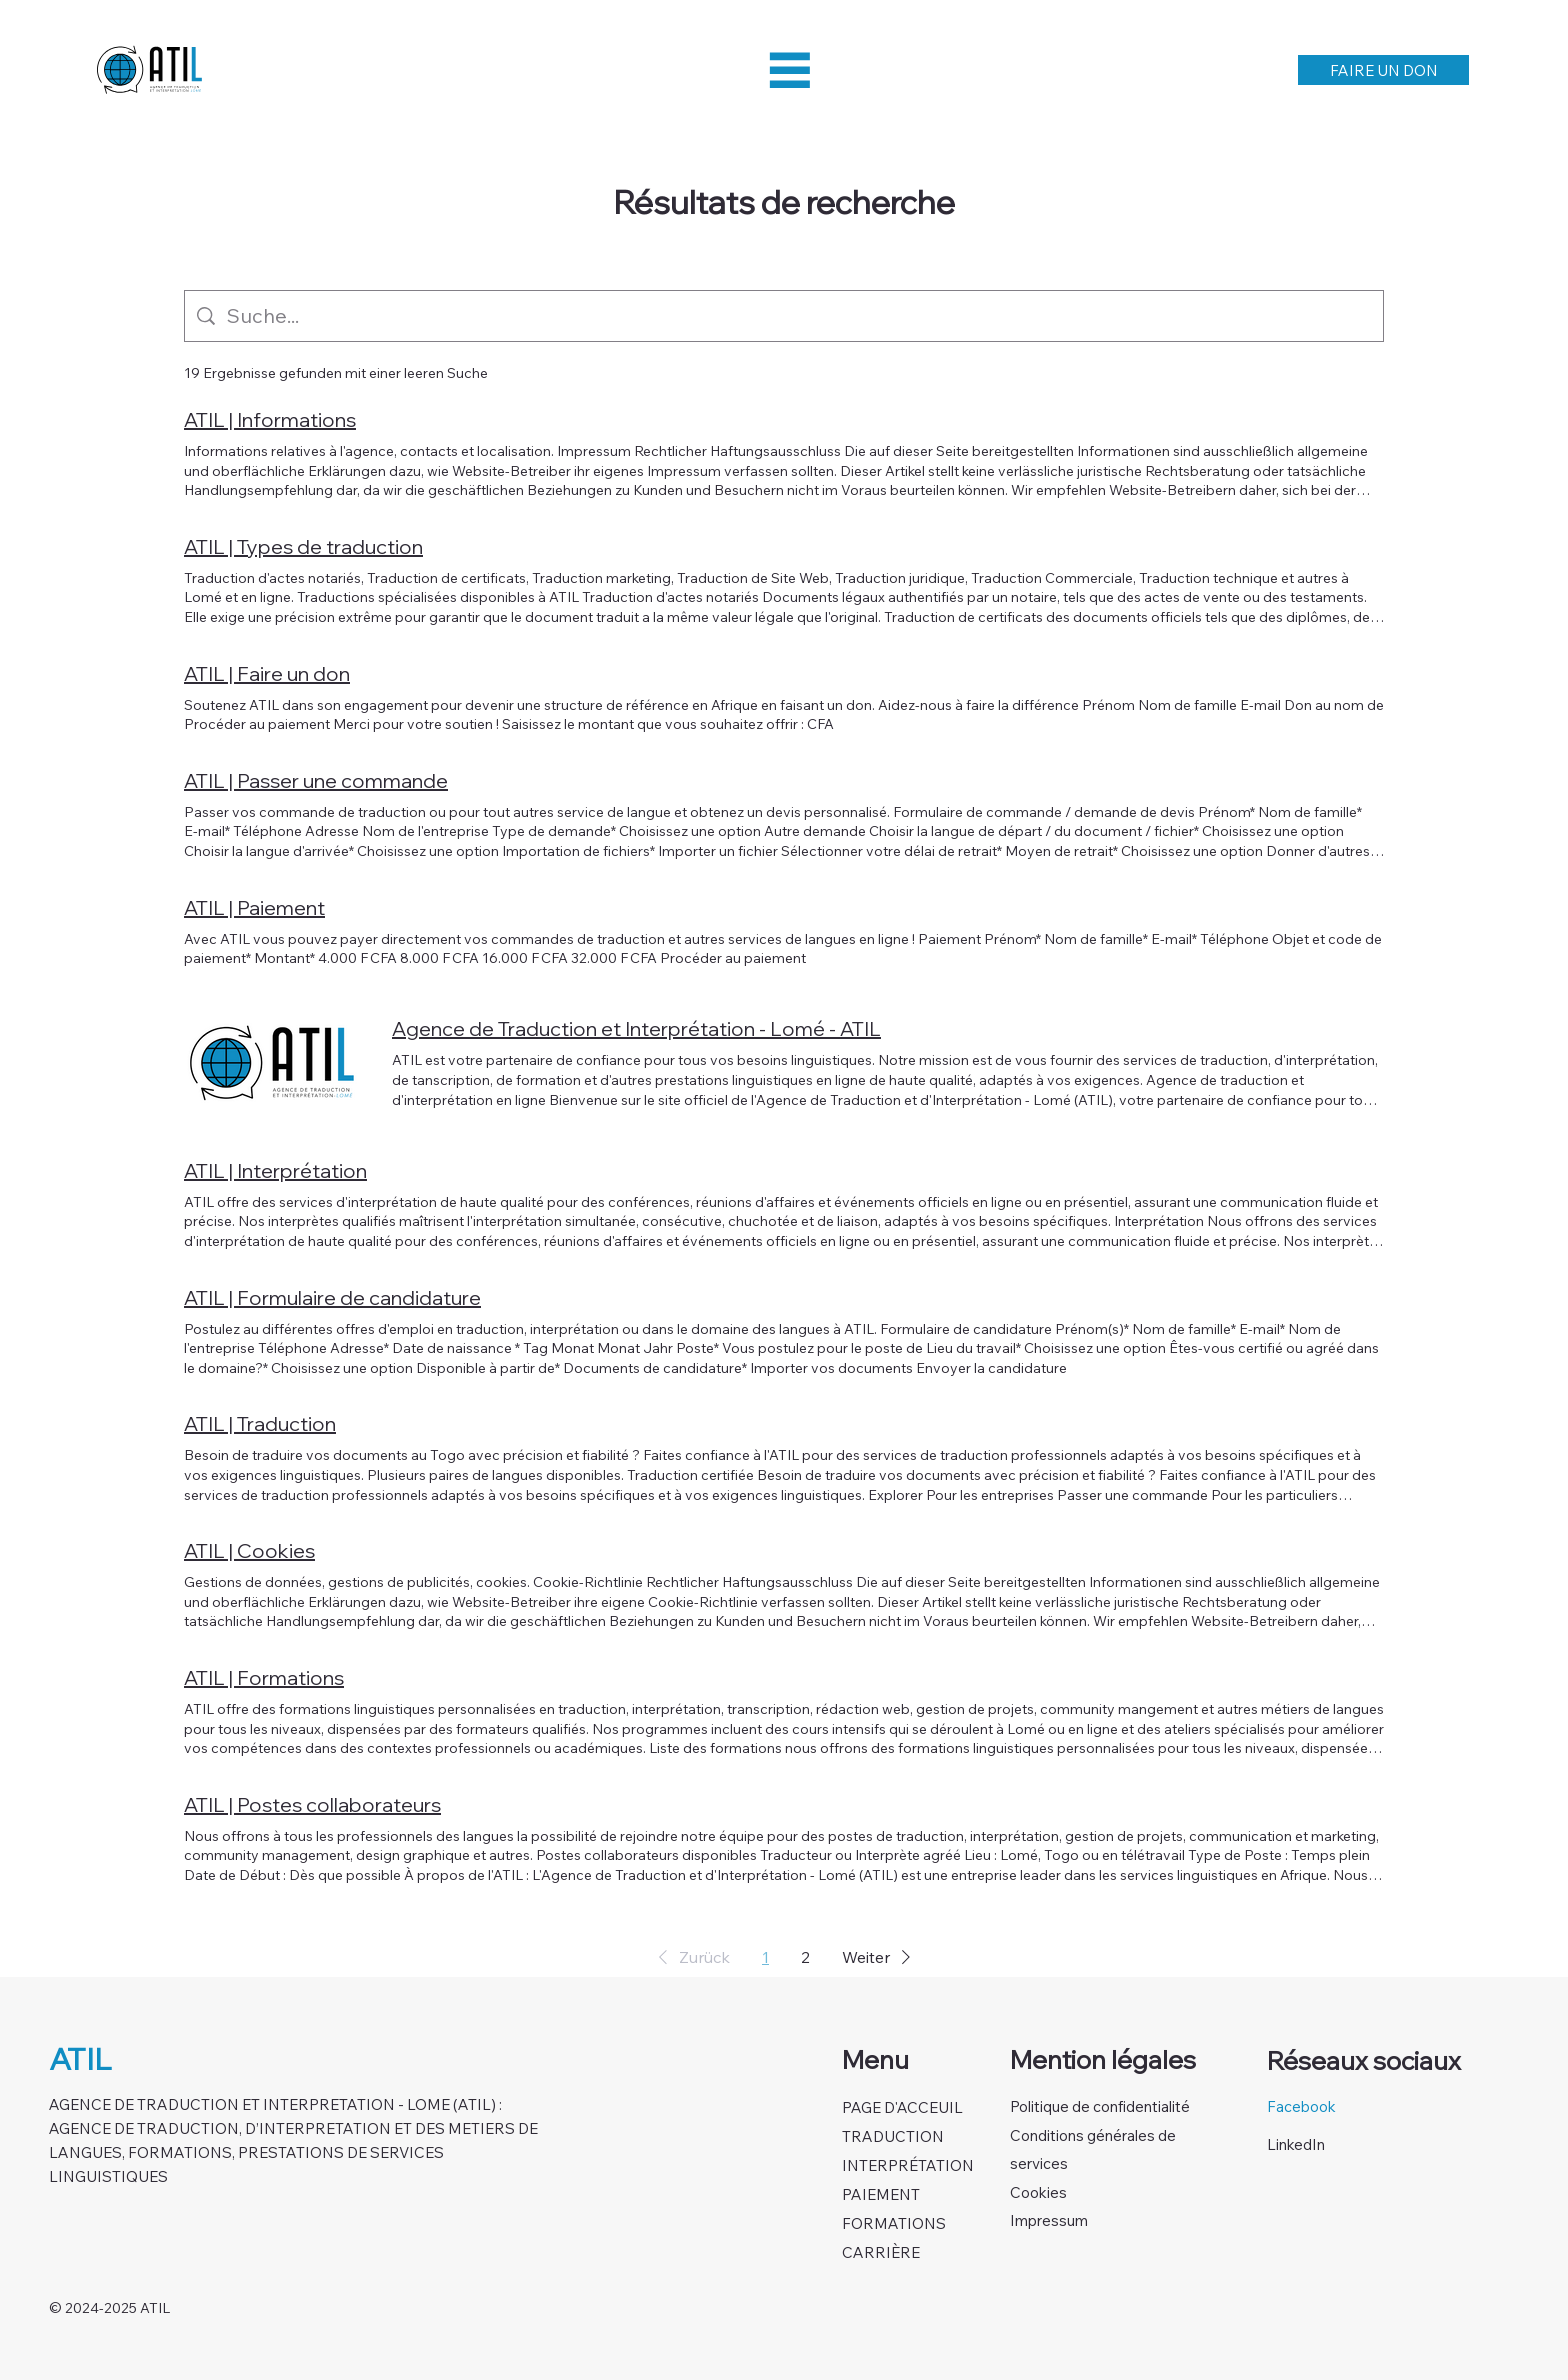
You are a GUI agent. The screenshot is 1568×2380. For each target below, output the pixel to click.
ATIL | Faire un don (267, 673)
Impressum (1049, 2220)
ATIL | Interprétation (275, 1170)
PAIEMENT (881, 2194)
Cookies (1038, 2192)
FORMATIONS (894, 2223)
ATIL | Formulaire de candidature (332, 1297)
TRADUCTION (893, 2136)
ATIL (80, 2059)
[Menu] (790, 70)
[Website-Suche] (799, 316)
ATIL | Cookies (249, 1550)
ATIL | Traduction (260, 1423)
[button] (690, 1957)
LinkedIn (1296, 2144)
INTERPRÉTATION (908, 2165)
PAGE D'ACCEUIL (902, 2107)
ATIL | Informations (270, 419)
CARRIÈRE (881, 2252)
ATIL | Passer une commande (316, 780)
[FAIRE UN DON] (1384, 70)
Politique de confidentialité (1100, 2106)
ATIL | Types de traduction (303, 546)
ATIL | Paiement (254, 907)
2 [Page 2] (805, 1957)
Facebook (1301, 2106)
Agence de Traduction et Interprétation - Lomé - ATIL (636, 1028)
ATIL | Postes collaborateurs (312, 1804)
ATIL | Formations (264, 1677)
